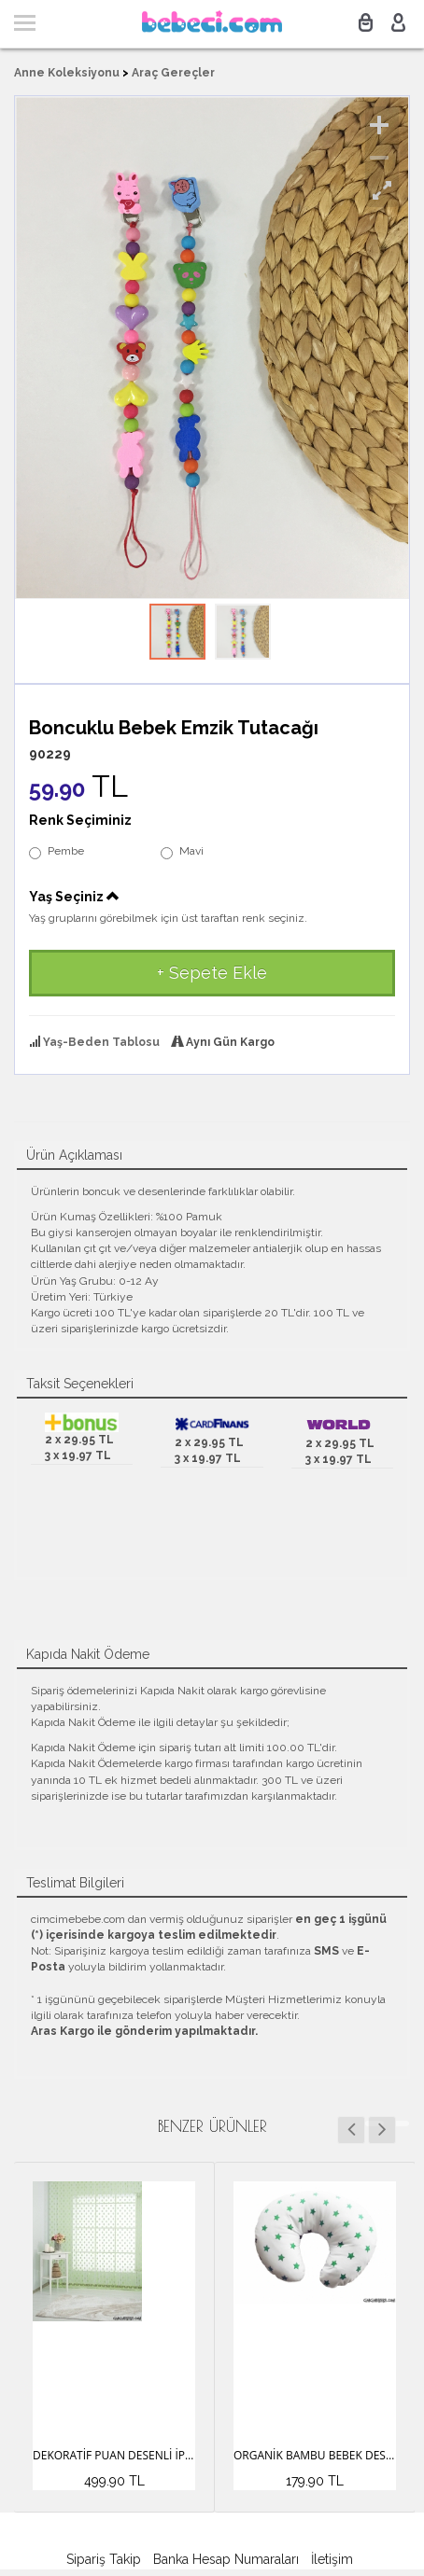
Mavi (182, 851)
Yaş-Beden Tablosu (101, 1042)
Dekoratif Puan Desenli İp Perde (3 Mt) (114, 2455)
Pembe (56, 851)
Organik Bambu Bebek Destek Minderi (314, 2455)
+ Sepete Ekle (212, 972)
